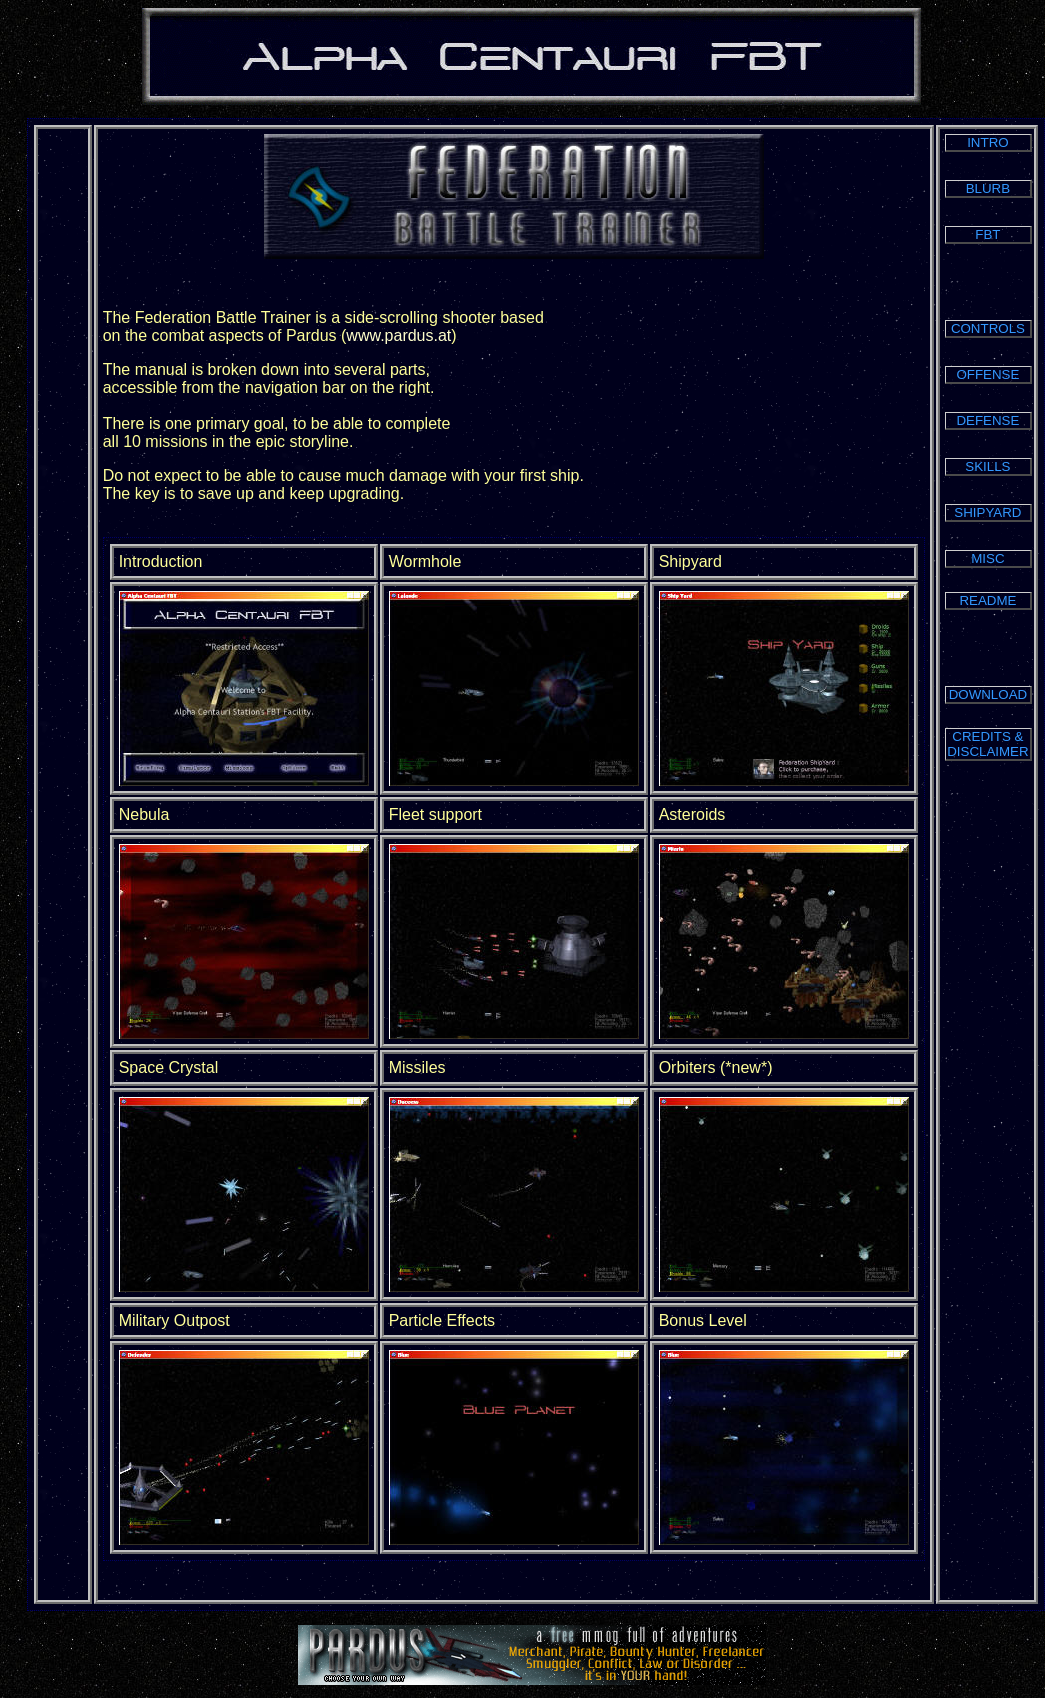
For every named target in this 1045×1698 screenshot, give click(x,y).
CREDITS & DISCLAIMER (987, 744)
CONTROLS (988, 328)
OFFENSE (987, 374)
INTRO (987, 142)
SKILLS (987, 466)
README (987, 600)
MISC (987, 558)
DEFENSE (987, 420)
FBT (987, 234)
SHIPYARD (987, 512)
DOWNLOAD (988, 694)
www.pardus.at (398, 335)
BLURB (988, 188)
